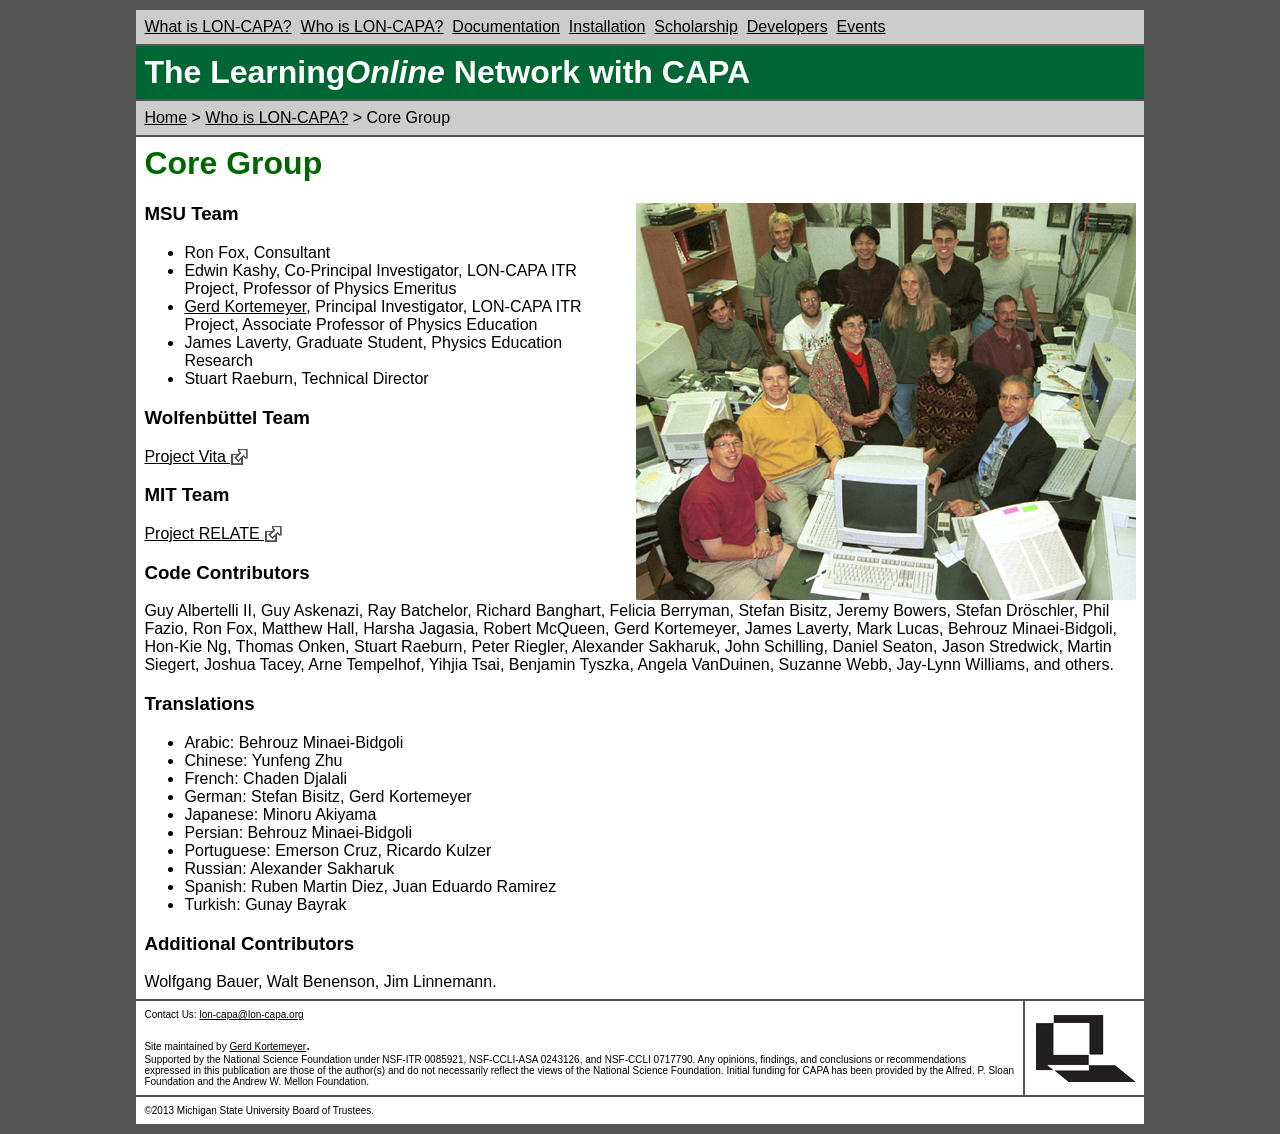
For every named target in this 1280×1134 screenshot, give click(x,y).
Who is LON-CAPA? (372, 26)
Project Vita (196, 456)
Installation (607, 26)
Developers (787, 26)
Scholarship (696, 26)
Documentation (506, 26)
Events (861, 26)
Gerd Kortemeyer (245, 306)
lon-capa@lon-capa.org (251, 1014)
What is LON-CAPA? (217, 26)
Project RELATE (213, 533)
